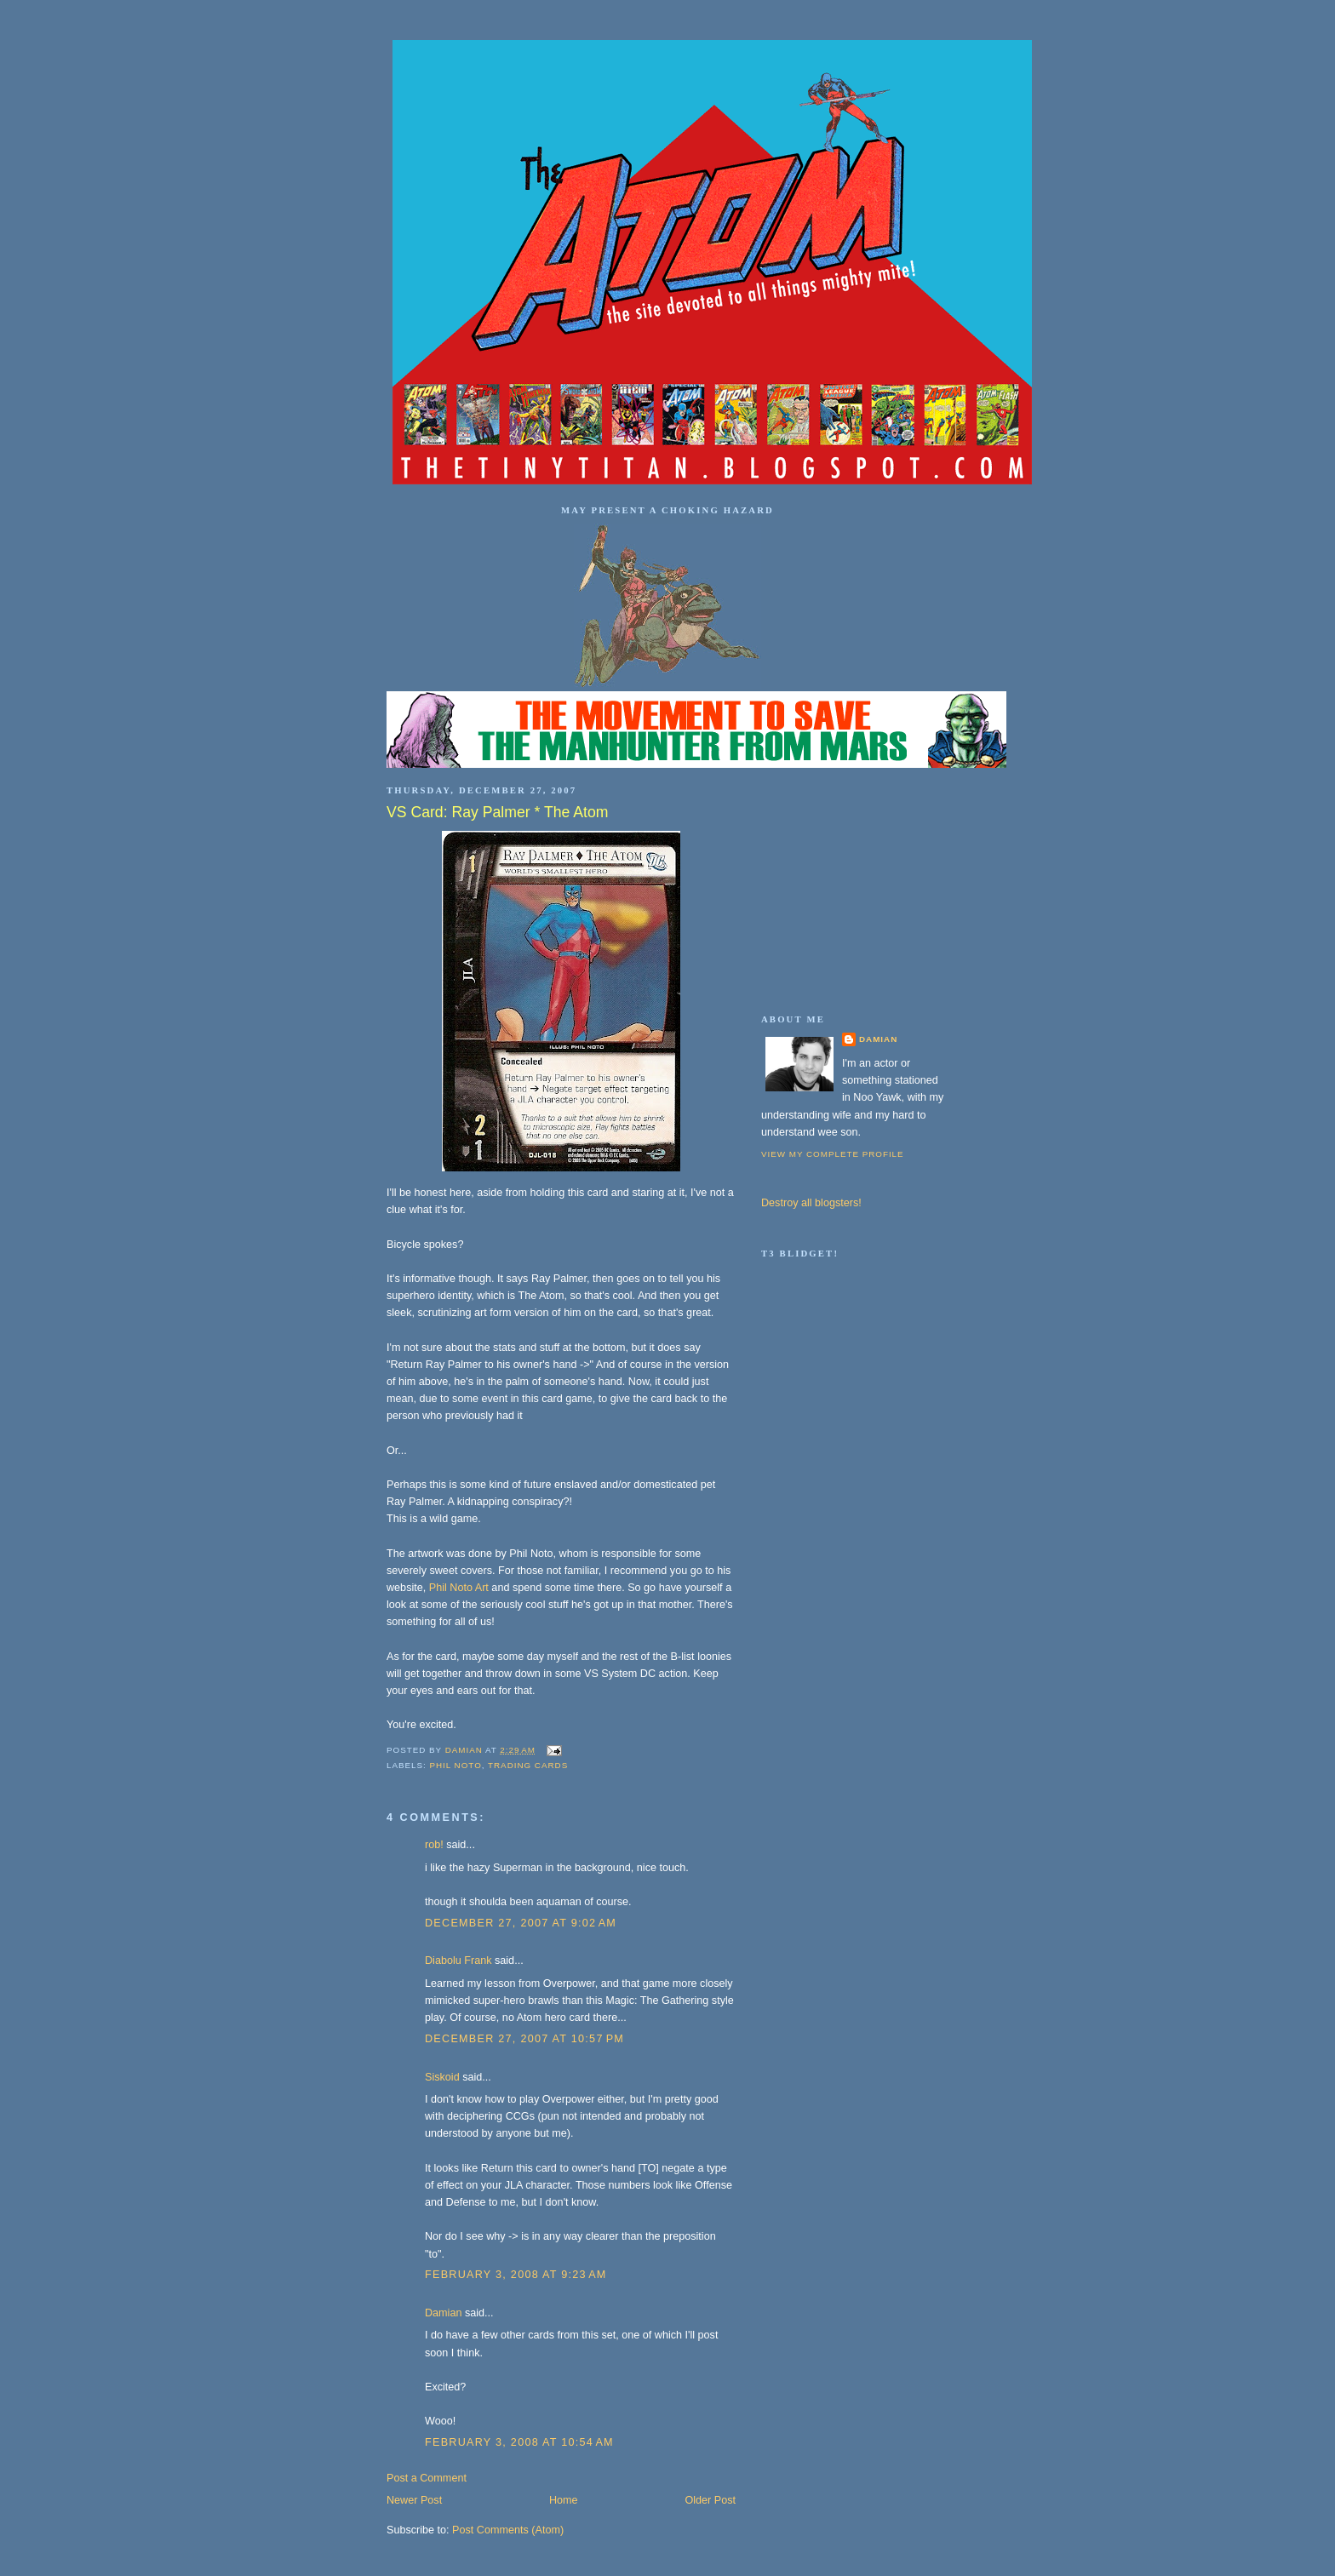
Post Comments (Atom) (508, 2530)
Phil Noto (455, 1765)
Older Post (710, 2500)
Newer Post (414, 2500)
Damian (443, 2313)
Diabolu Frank (458, 1960)
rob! (434, 1845)
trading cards (528, 1765)
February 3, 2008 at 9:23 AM (516, 2275)
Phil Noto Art (459, 1588)
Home (563, 2500)
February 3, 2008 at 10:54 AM (519, 2442)
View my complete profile (832, 1154)
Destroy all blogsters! (811, 1203)
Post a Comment (427, 2478)
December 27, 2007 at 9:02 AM (520, 1923)
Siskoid (442, 2077)
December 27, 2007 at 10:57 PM (524, 2039)
